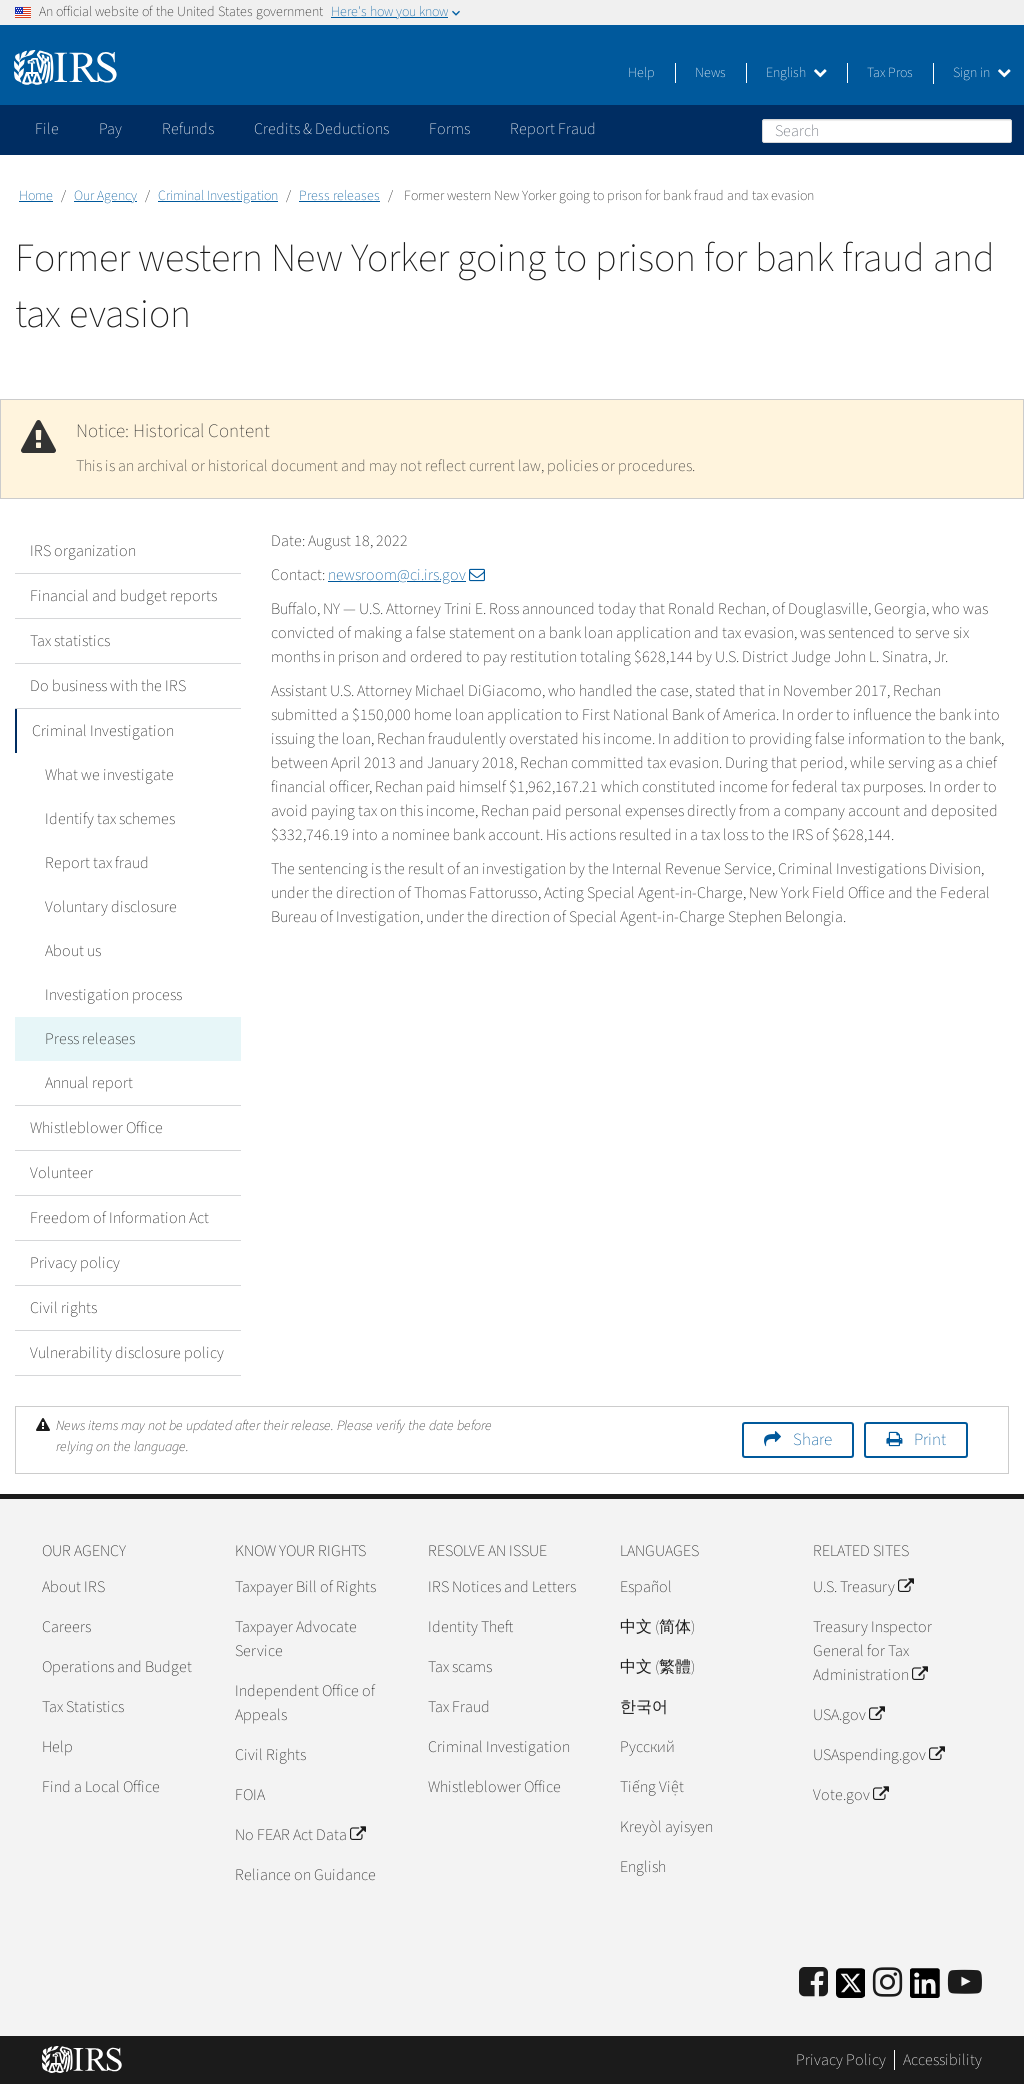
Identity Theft (470, 1627)
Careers (66, 1627)
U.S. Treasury (863, 1587)
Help (641, 73)
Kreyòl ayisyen (666, 1827)
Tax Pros (890, 73)
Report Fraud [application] (553, 129)
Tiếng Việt (652, 1787)
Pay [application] (110, 129)
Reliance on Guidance (305, 1875)
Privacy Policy (841, 2060)
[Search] (887, 131)
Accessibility (942, 2060)
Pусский (647, 1747)
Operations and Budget (117, 1667)
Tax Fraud (459, 1707)
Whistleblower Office (96, 1128)
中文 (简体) (657, 1627)
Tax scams (460, 1667)
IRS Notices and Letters (502, 1587)
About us (73, 951)
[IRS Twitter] (851, 1989)
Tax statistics (70, 641)
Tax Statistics (83, 1707)
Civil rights (63, 1308)
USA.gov (848, 1715)
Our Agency (105, 196)
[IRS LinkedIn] (925, 1989)
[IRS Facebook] (813, 1983)
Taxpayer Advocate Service (296, 1639)
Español (646, 1587)
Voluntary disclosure (111, 907)
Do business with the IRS (108, 686)
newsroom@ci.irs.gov (406, 575)
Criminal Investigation (218, 196)
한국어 (644, 1707)
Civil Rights (270, 1755)
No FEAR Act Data (300, 1835)
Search (996, 130)
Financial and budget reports (123, 596)
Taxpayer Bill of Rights (305, 1587)
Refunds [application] (188, 129)
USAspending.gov (878, 1755)
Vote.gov (850, 1795)
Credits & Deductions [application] (321, 129)
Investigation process (113, 995)
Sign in (982, 73)
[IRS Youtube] (965, 1983)
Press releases (339, 196)
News (710, 73)
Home (36, 196)
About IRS (73, 1587)
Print (930, 1440)
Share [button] (812, 1440)
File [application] (47, 129)
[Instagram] (887, 1983)
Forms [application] (449, 129)
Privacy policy (75, 1263)
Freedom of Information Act (119, 1218)
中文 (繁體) (657, 1667)
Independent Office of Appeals (305, 1703)
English (796, 73)
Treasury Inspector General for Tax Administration (872, 1651)
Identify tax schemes (110, 819)
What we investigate (109, 775)
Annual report (89, 1083)
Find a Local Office (101, 1787)
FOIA (250, 1795)
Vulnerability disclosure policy (127, 1353)
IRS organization (83, 551)
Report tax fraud (97, 863)
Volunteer (61, 1173)
